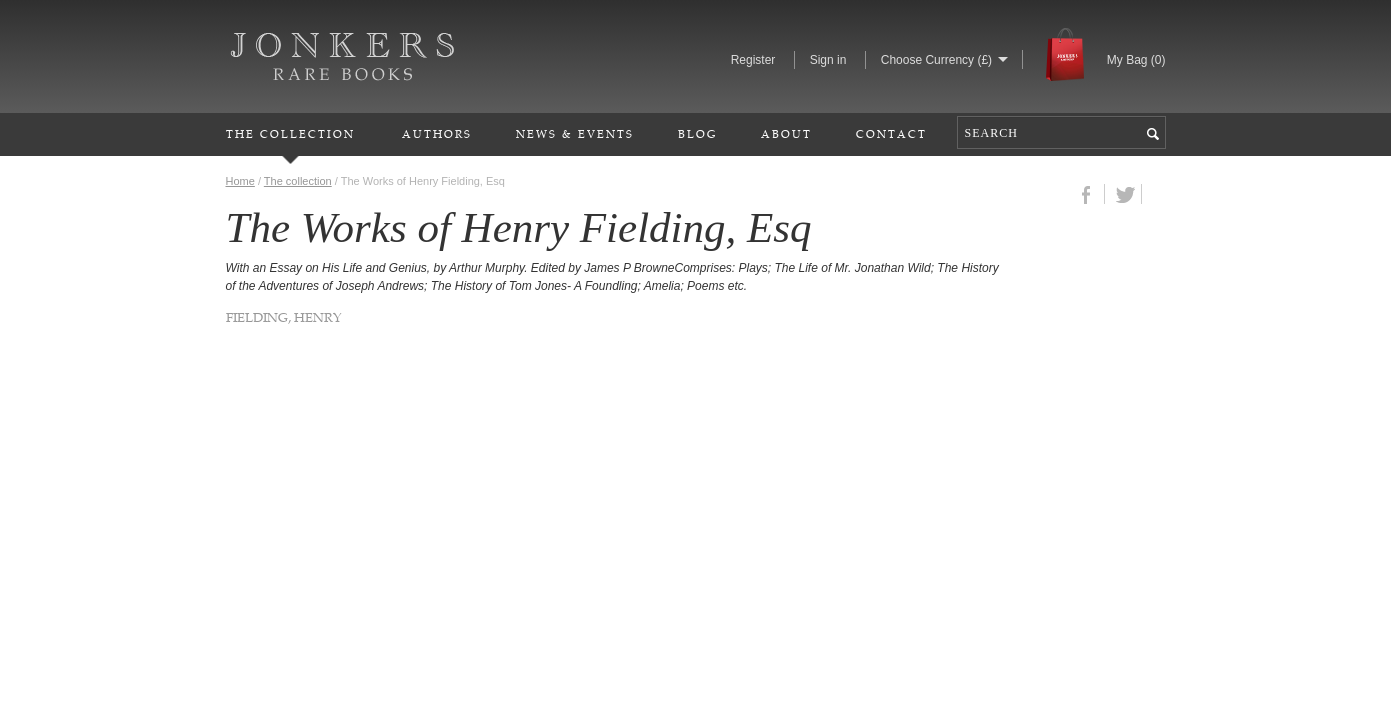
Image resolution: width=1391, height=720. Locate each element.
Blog (697, 133)
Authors (437, 133)
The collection (298, 181)
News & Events (575, 133)
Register (753, 60)
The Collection (290, 133)
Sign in (828, 60)
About (786, 133)
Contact (891, 133)
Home (240, 181)
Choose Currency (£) (936, 60)
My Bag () (1136, 60)
